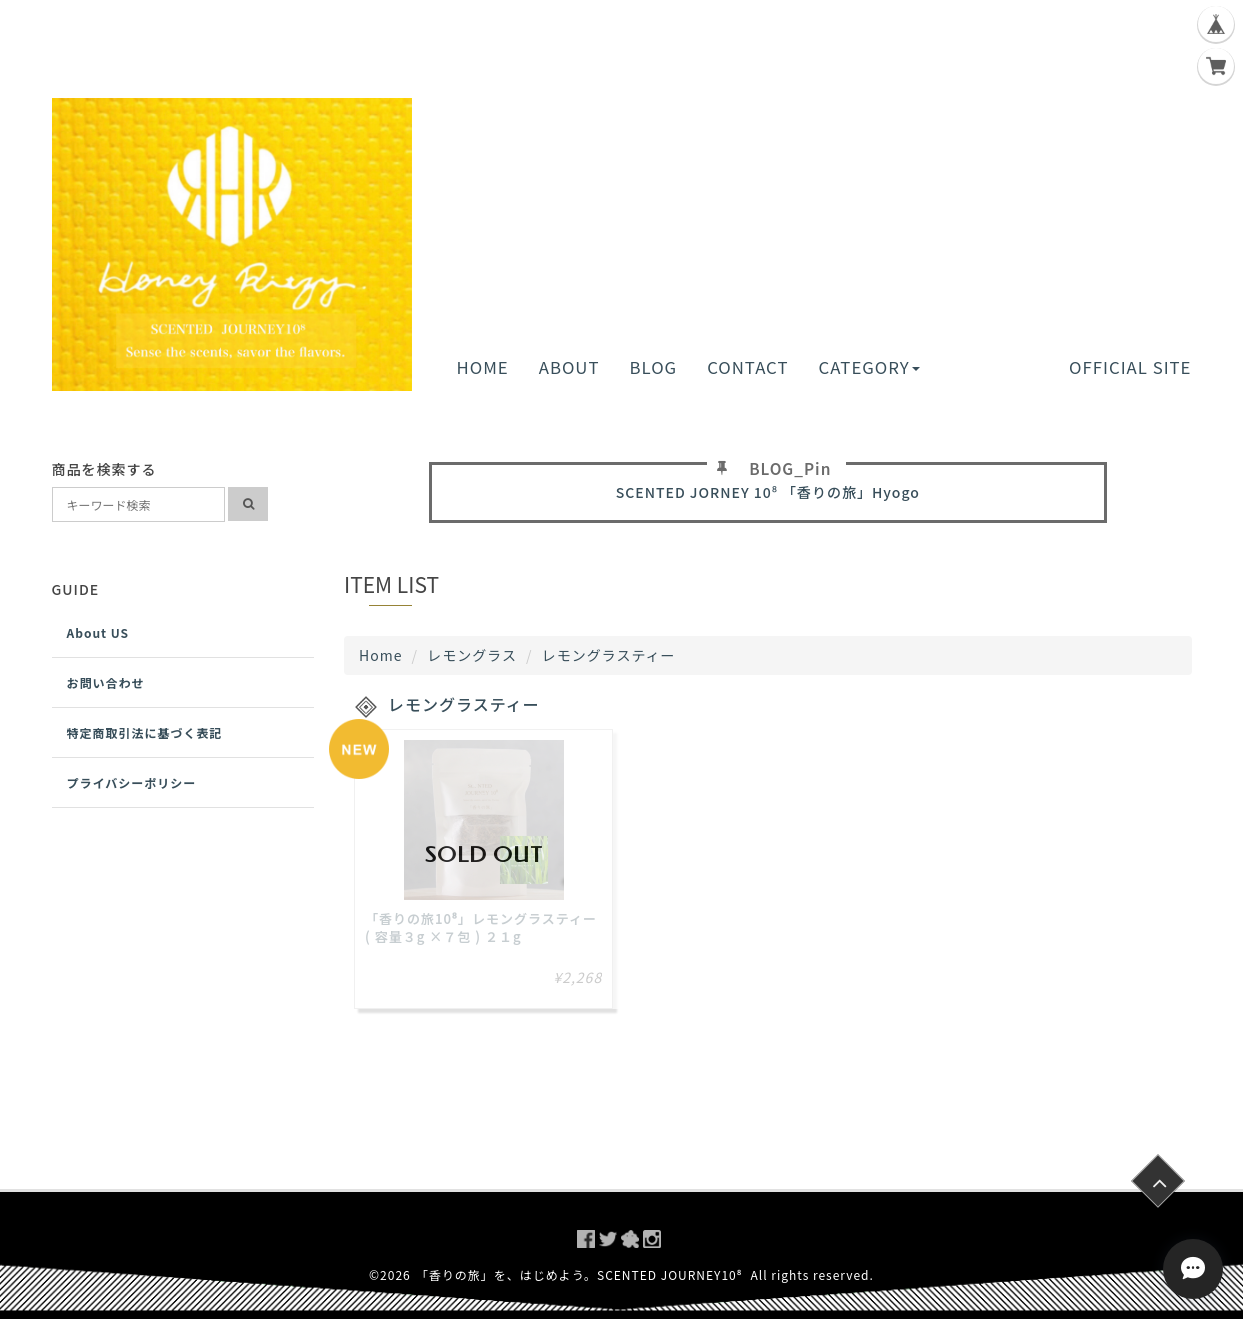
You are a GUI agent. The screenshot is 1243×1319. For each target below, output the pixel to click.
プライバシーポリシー (132, 782)
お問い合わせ (106, 682)
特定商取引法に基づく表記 (145, 732)
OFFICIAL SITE (1130, 367)
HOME (483, 367)
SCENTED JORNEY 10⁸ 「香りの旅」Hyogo (768, 492)
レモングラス (472, 655)
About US (98, 632)
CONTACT (747, 367)
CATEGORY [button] (868, 367)
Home (380, 655)
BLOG (654, 367)
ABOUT (569, 367)
